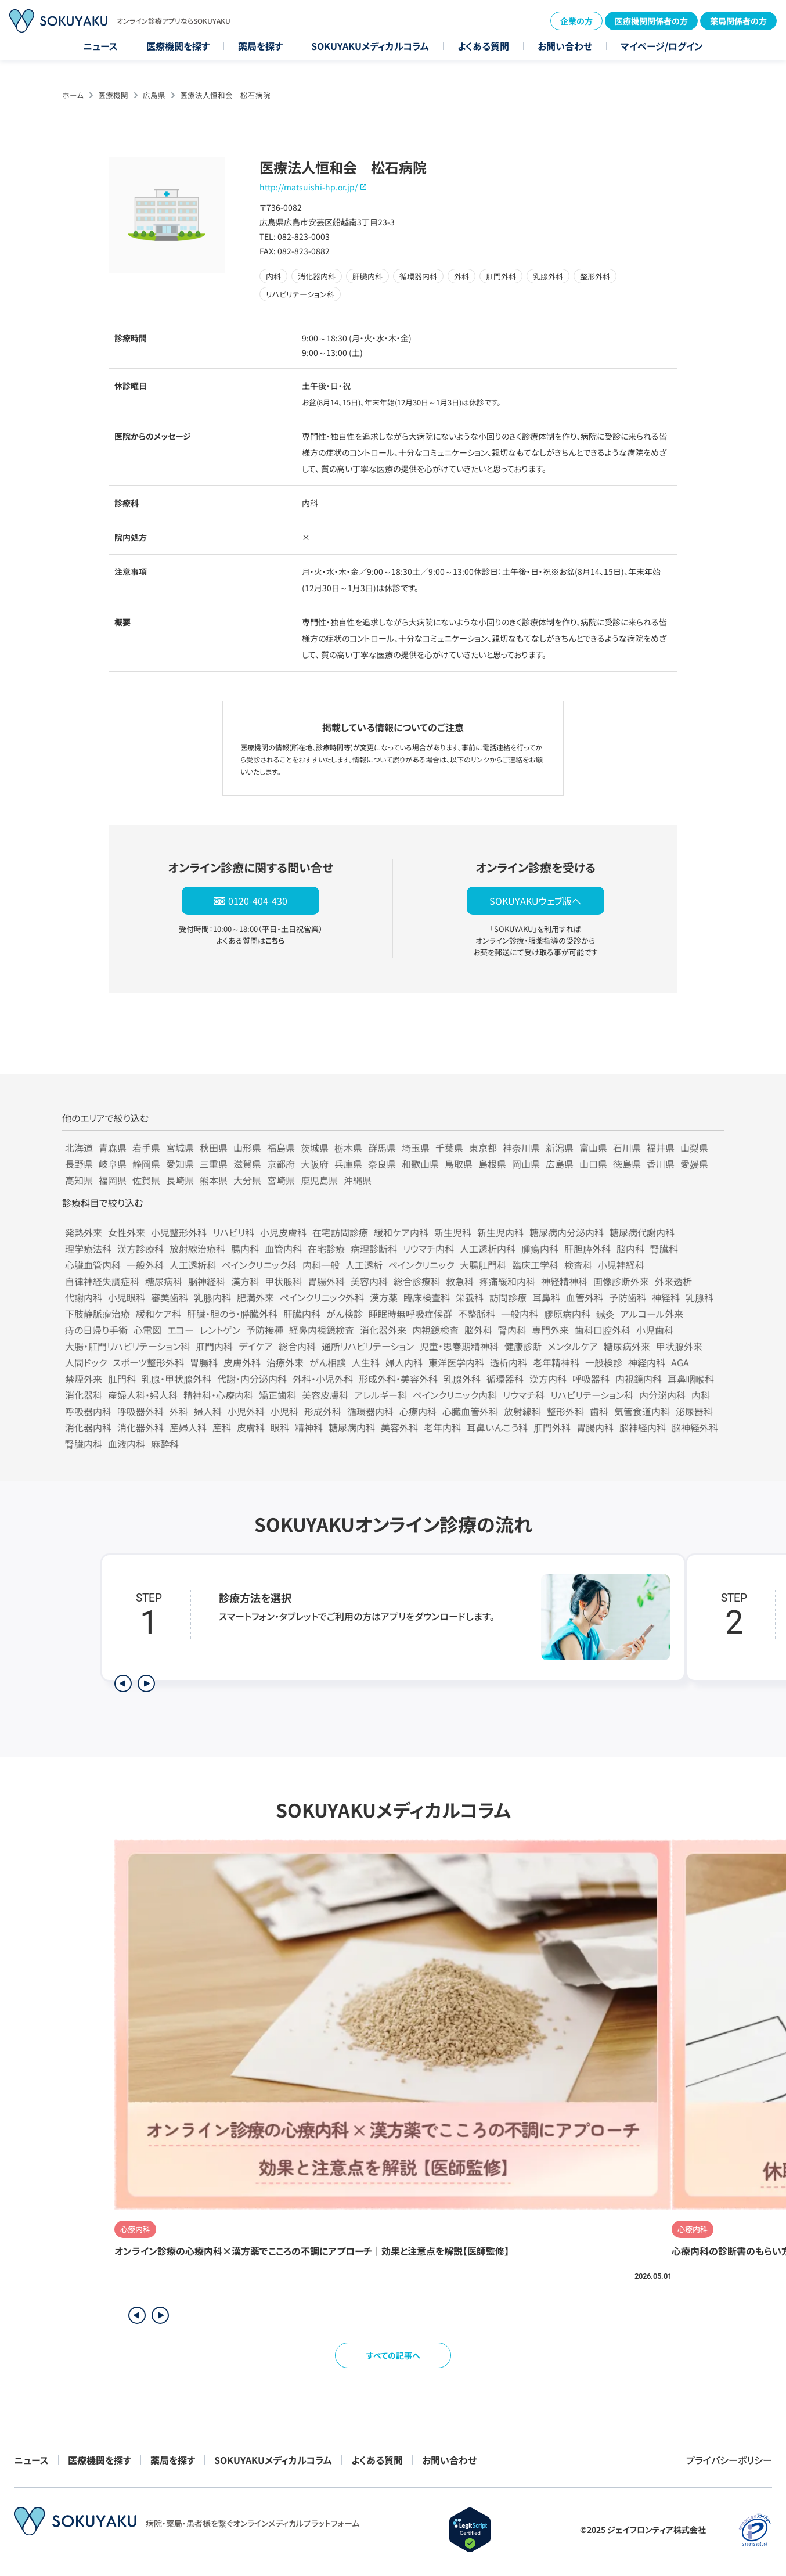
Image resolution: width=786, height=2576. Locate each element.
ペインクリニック (421, 1265)
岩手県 (146, 1147)
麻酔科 (165, 1444)
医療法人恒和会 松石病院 (225, 94)
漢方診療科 (140, 1248)
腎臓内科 (83, 1444)
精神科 (309, 1427)
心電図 (147, 1330)
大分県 (247, 1180)
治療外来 (285, 1362)
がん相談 (327, 1362)
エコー (180, 1330)
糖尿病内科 (352, 1427)
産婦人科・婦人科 (143, 1395)
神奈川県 (521, 1147)
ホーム (73, 94)
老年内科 (442, 1427)
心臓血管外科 (470, 1411)
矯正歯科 (277, 1395)
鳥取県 (459, 1164)
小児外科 (246, 1411)
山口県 (593, 1164)
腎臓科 (664, 1248)
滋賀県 (247, 1164)
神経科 (666, 1297)
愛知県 (180, 1164)
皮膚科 (251, 1427)
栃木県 (348, 1147)
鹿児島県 (319, 1180)
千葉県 (449, 1147)
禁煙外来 (83, 1379)
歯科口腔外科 (602, 1330)
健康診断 (523, 1346)
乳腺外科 (462, 1379)
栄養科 (470, 1297)
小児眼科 (126, 1297)
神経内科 (646, 1362)
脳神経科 (206, 1281)
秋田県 (214, 1147)
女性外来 (126, 1232)
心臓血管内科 (93, 1265)
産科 (221, 1427)
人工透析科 (193, 1265)
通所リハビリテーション (368, 1346)
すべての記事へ (393, 2355)
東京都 (483, 1147)
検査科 (578, 1265)
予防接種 (264, 1330)
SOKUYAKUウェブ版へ (535, 901)
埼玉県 (416, 1147)
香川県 (661, 1164)
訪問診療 (508, 1297)
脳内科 (630, 1248)
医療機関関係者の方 (651, 21)
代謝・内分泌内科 (252, 1379)
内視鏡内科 (638, 1379)
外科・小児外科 (323, 1379)
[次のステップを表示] (146, 1683)
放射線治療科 (197, 1248)
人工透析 (364, 1265)
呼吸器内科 (88, 1411)
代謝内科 (83, 1297)
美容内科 (369, 1281)
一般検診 (603, 1362)
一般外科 (145, 1265)
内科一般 (321, 1265)
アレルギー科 (380, 1395)
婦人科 (208, 1411)
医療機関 (113, 94)
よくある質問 (483, 46)
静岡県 (146, 1164)
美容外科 (399, 1427)
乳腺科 (699, 1297)
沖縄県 (358, 1180)
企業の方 (576, 21)
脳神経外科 (695, 1427)
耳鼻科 (546, 1297)
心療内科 (418, 1411)
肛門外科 (552, 1427)
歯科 (599, 1411)
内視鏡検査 (435, 1330)
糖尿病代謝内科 (642, 1232)
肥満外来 (255, 1297)
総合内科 (297, 1346)
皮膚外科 (242, 1362)
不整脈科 (476, 1314)
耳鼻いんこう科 (497, 1427)
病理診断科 (374, 1248)
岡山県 (526, 1164)
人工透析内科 (487, 1248)
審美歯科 (169, 1297)
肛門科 (122, 1379)
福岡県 (113, 1180)
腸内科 (245, 1248)
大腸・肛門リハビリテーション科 (127, 1346)
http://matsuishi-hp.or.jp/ (308, 187)
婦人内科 (404, 1362)
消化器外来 (383, 1330)
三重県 (214, 1164)
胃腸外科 (326, 1281)
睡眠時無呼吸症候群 (410, 1314)
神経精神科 (564, 1281)
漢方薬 (384, 1297)
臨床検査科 (426, 1297)
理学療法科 (88, 1248)
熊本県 (214, 1180)
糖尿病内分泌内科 (566, 1232)
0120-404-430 (257, 901)
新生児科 (452, 1232)
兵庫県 (348, 1164)
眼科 (280, 1427)
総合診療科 (417, 1281)
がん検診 (344, 1314)
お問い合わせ (565, 46)
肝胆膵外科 (587, 1248)
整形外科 (565, 1411)
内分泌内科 (662, 1395)
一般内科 (519, 1314)
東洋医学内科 (456, 1362)
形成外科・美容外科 (398, 1379)
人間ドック (86, 1362)
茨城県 (315, 1147)
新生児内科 (500, 1232)
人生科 (366, 1362)
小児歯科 (654, 1330)
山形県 (247, 1147)
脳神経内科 (642, 1427)
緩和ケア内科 (401, 1232)
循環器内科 (370, 1411)
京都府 (281, 1164)
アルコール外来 (652, 1314)
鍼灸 (605, 1314)
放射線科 (522, 1411)
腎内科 (512, 1330)
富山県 (593, 1147)
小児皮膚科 (283, 1232)
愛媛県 (694, 1164)
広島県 (154, 94)
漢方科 (245, 1281)
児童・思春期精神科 (459, 1346)
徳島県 (627, 1164)
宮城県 (180, 1147)
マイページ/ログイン (662, 46)
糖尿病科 (163, 1281)
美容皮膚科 (325, 1395)
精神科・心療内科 (218, 1395)
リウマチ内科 (428, 1248)
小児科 (284, 1411)
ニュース (100, 46)
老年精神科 (556, 1362)
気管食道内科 (642, 1411)
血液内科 (126, 1444)
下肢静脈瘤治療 (97, 1314)
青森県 (113, 1147)
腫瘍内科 (539, 1248)
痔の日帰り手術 (96, 1330)
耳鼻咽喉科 (691, 1379)
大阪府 (315, 1164)
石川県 (627, 1147)
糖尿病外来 (627, 1346)
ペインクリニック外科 (322, 1297)
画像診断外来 (621, 1281)
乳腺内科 (212, 1297)
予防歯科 (627, 1297)
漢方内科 (548, 1379)
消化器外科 (140, 1427)
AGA (680, 1362)
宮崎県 (281, 1180)
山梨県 (694, 1147)
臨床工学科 (535, 1265)
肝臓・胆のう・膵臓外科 (232, 1314)
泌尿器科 (694, 1411)
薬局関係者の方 (738, 21)
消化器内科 (88, 1427)
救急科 (460, 1281)
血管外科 (584, 1297)
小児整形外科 (179, 1232)
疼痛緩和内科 (507, 1281)
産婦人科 (188, 1427)
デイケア (256, 1346)
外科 (179, 1411)
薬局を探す (260, 46)
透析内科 (508, 1362)
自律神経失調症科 (102, 1281)
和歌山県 (420, 1164)
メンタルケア (572, 1346)
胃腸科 (204, 1362)
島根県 (492, 1164)
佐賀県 (146, 1180)
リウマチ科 (524, 1395)
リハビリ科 (233, 1232)
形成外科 (322, 1411)
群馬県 (382, 1147)
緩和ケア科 (158, 1314)
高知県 (79, 1180)
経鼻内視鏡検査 (321, 1330)
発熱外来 (83, 1232)
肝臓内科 (301, 1314)
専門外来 (550, 1330)
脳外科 (478, 1330)
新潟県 (560, 1147)
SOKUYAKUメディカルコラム (370, 46)
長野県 (79, 1164)
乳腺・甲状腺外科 (176, 1379)
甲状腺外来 (679, 1346)
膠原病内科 (567, 1314)
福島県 (281, 1147)
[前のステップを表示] (123, 1683)
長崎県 (180, 1180)
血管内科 (283, 1248)
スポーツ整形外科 (148, 1362)
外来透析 (673, 1281)
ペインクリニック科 (259, 1265)
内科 (700, 1395)
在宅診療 (326, 1248)
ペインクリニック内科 (455, 1395)
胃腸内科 (595, 1427)
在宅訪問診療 (340, 1232)
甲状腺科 (283, 1281)
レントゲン (220, 1330)
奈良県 (382, 1164)
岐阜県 (113, 1164)
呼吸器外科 (140, 1411)
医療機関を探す (178, 46)
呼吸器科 (591, 1379)
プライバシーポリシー (729, 2460)
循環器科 (505, 1379)
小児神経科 (621, 1265)
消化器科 (83, 1395)
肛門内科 (214, 1346)
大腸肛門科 (483, 1265)
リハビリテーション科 (591, 1395)
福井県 (661, 1147)
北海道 (79, 1147)
